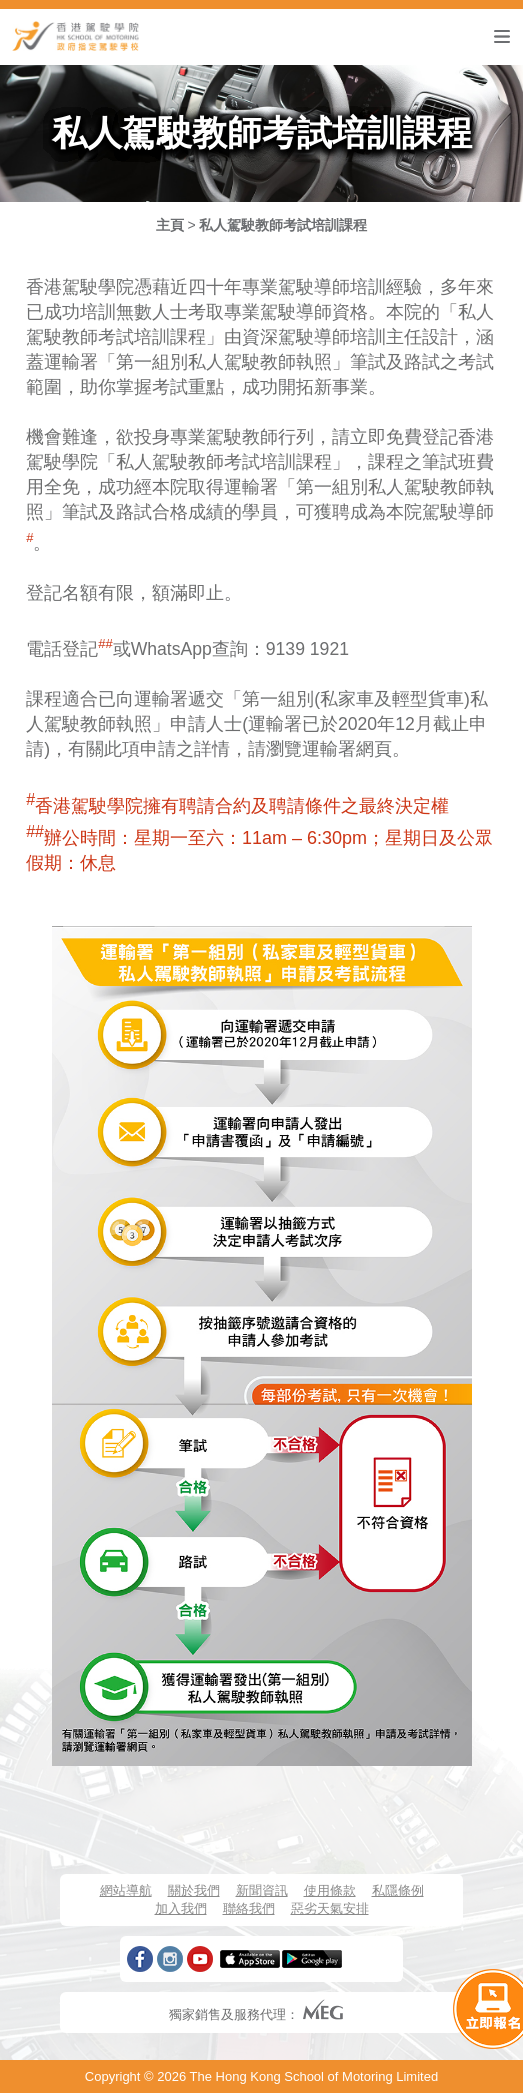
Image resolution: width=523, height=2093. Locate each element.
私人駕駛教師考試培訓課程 (283, 225)
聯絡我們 (249, 1908)
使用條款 (330, 1890)
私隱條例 (398, 1890)
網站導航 (126, 1890)
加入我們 (181, 1908)
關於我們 (194, 1890)
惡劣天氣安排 (330, 1908)
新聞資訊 (262, 1890)
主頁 (170, 225)
